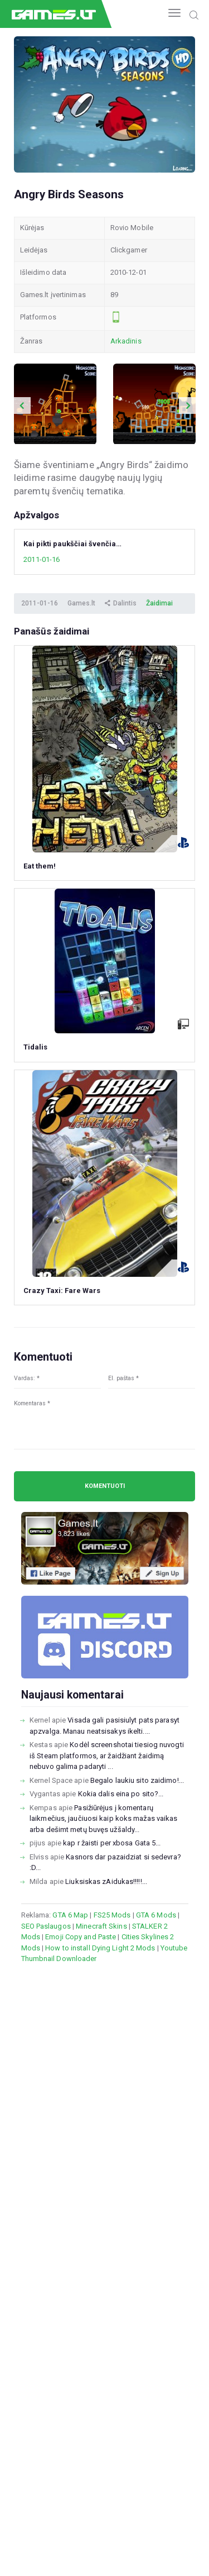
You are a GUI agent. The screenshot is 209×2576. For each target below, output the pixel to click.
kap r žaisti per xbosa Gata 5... (112, 1843)
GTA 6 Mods (156, 1915)
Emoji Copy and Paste (80, 1937)
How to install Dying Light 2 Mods (100, 1948)
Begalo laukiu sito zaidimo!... (137, 1780)
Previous (22, 405)
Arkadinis (126, 341)
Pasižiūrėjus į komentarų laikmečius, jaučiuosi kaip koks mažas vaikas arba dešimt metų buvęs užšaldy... (103, 1819)
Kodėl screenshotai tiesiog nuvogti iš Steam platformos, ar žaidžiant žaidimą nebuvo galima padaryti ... (107, 1755)
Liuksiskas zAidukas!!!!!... (106, 1881)
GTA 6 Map (70, 1915)
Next (187, 405)
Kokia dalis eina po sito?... (121, 1794)
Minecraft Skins (101, 1926)
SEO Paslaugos (46, 1926)
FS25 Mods (112, 1915)
